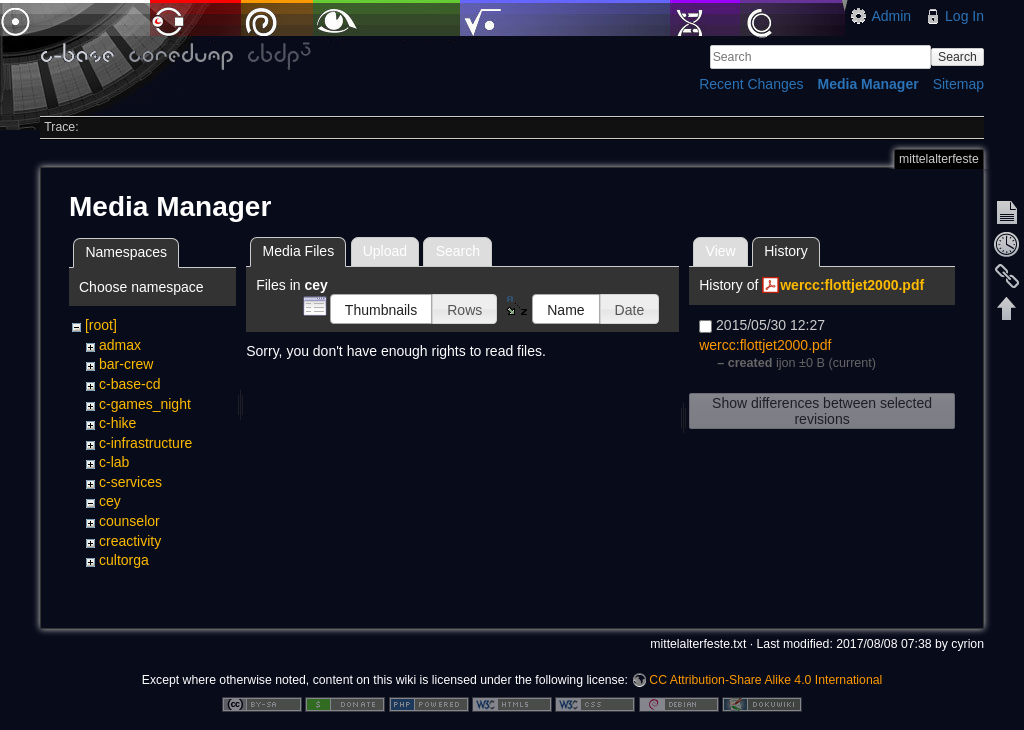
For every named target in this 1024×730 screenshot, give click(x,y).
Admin (891, 16)
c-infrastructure (145, 443)
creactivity (130, 541)
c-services (130, 482)
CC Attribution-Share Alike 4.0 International (765, 664)
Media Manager (868, 84)
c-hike (117, 423)
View (721, 251)
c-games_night (145, 404)
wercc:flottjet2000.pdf (852, 285)
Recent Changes (751, 84)
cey (110, 501)
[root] (101, 325)
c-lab (114, 462)
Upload (385, 251)
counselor (129, 521)
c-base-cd (129, 384)
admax (120, 345)
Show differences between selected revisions (822, 411)
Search (957, 57)
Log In (964, 16)
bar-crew (126, 364)
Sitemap (958, 84)
